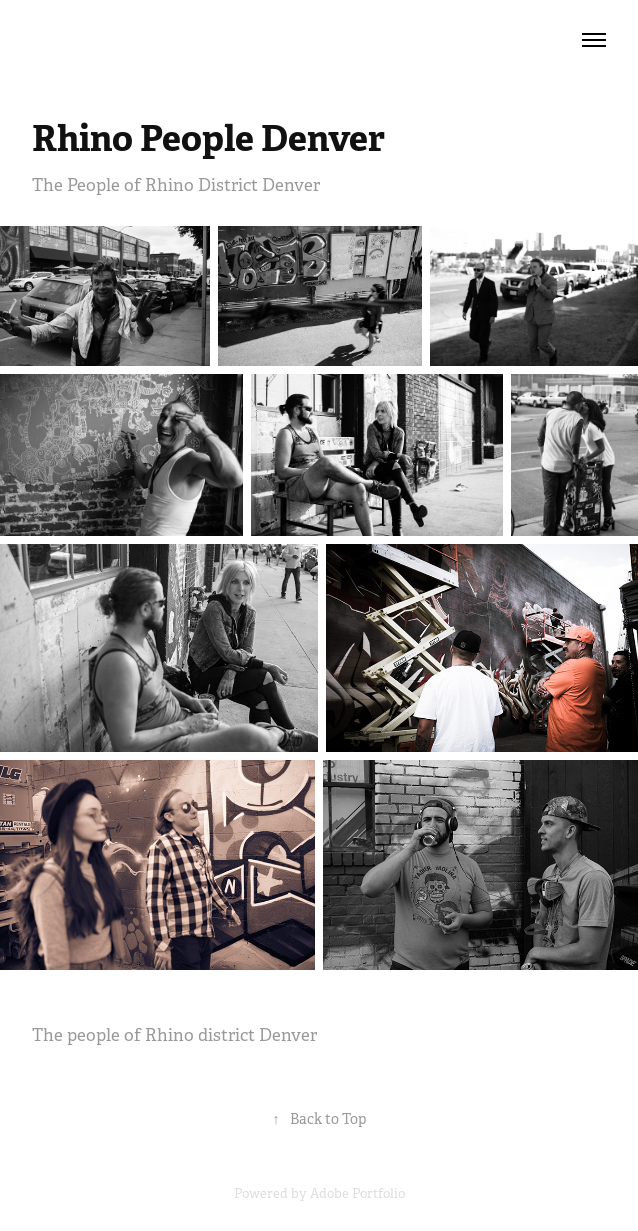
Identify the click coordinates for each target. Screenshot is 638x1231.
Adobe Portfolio (357, 1193)
